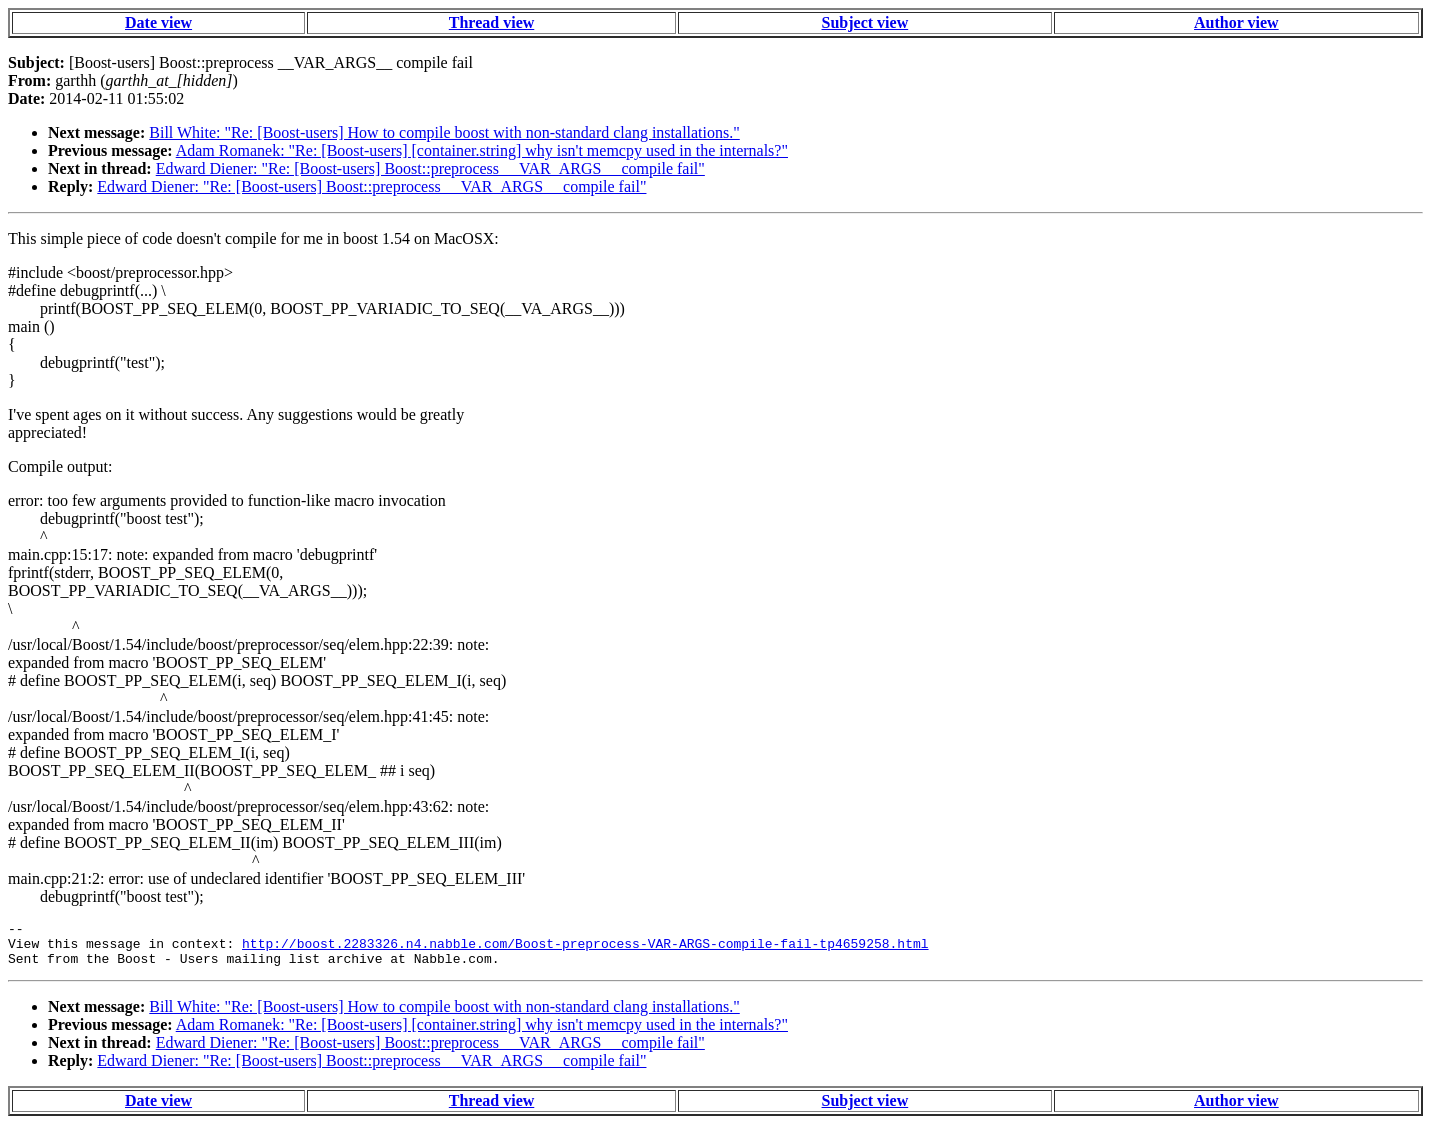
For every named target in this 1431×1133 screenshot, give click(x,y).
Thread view (491, 22)
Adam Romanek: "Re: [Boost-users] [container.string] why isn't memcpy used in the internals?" (482, 150)
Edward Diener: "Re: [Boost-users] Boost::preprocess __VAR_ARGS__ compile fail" (430, 168)
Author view (1236, 22)
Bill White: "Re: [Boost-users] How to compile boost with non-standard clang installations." (444, 132)
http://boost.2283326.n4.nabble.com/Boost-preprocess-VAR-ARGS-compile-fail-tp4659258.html (585, 949)
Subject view (865, 22)
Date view (158, 22)
